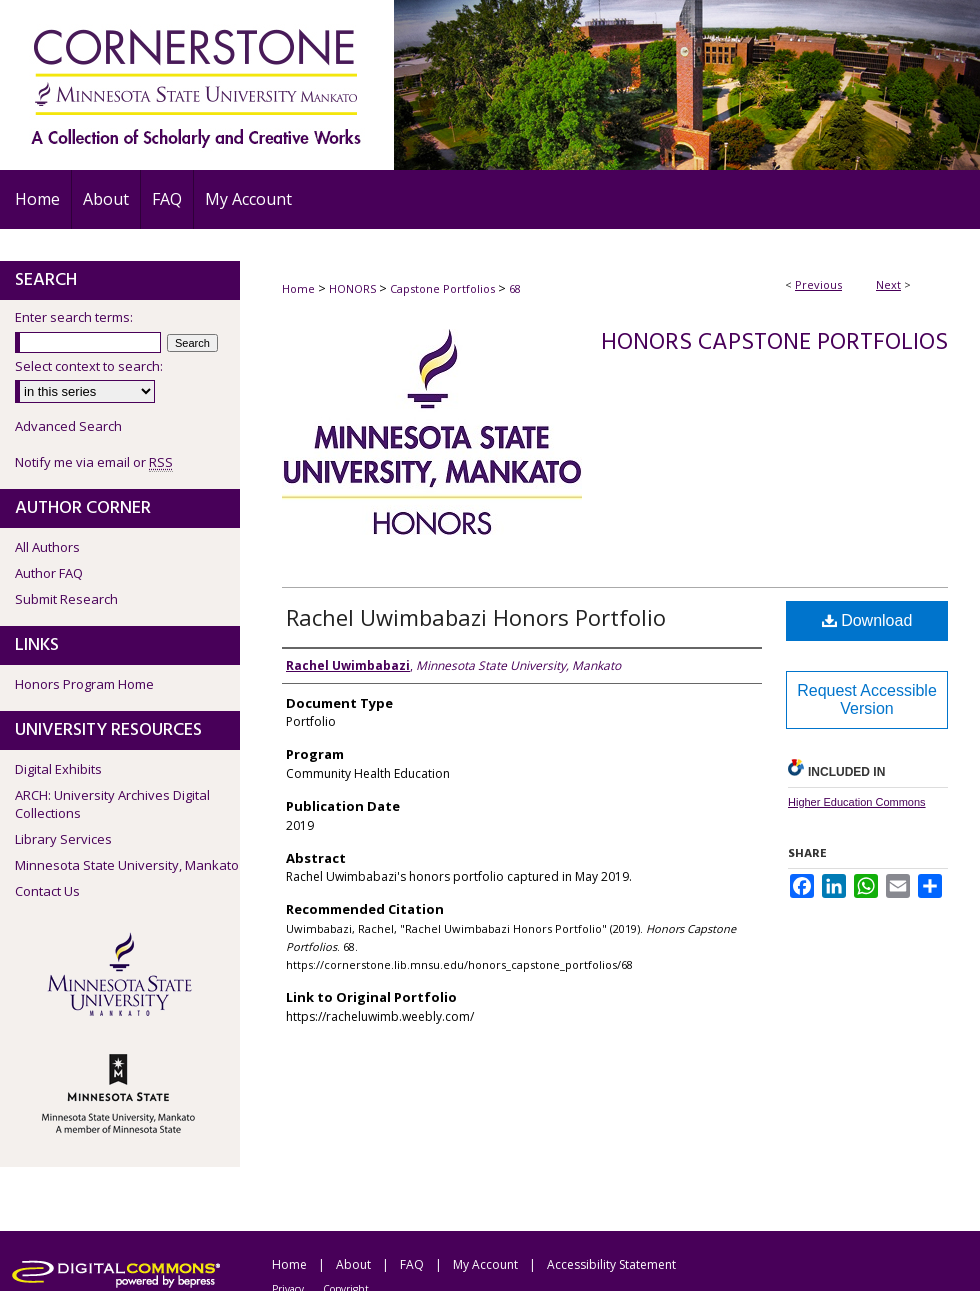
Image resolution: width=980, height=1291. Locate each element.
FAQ (412, 1264)
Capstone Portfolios (442, 288)
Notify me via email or (94, 462)
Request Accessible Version (867, 699)
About (353, 1264)
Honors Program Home (84, 684)
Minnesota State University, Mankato (127, 865)
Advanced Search (68, 426)
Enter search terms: (74, 317)
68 (515, 288)
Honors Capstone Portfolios (774, 343)
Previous (818, 284)
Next (888, 284)
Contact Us (47, 891)
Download (867, 620)
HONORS (352, 288)
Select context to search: (89, 366)
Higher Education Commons (857, 802)
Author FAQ (49, 573)
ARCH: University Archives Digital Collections (112, 804)
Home (298, 288)
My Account (485, 1264)
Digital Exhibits (58, 769)
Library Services (63, 839)
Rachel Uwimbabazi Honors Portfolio (476, 617)
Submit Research (66, 599)
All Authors (47, 547)
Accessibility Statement (611, 1264)
